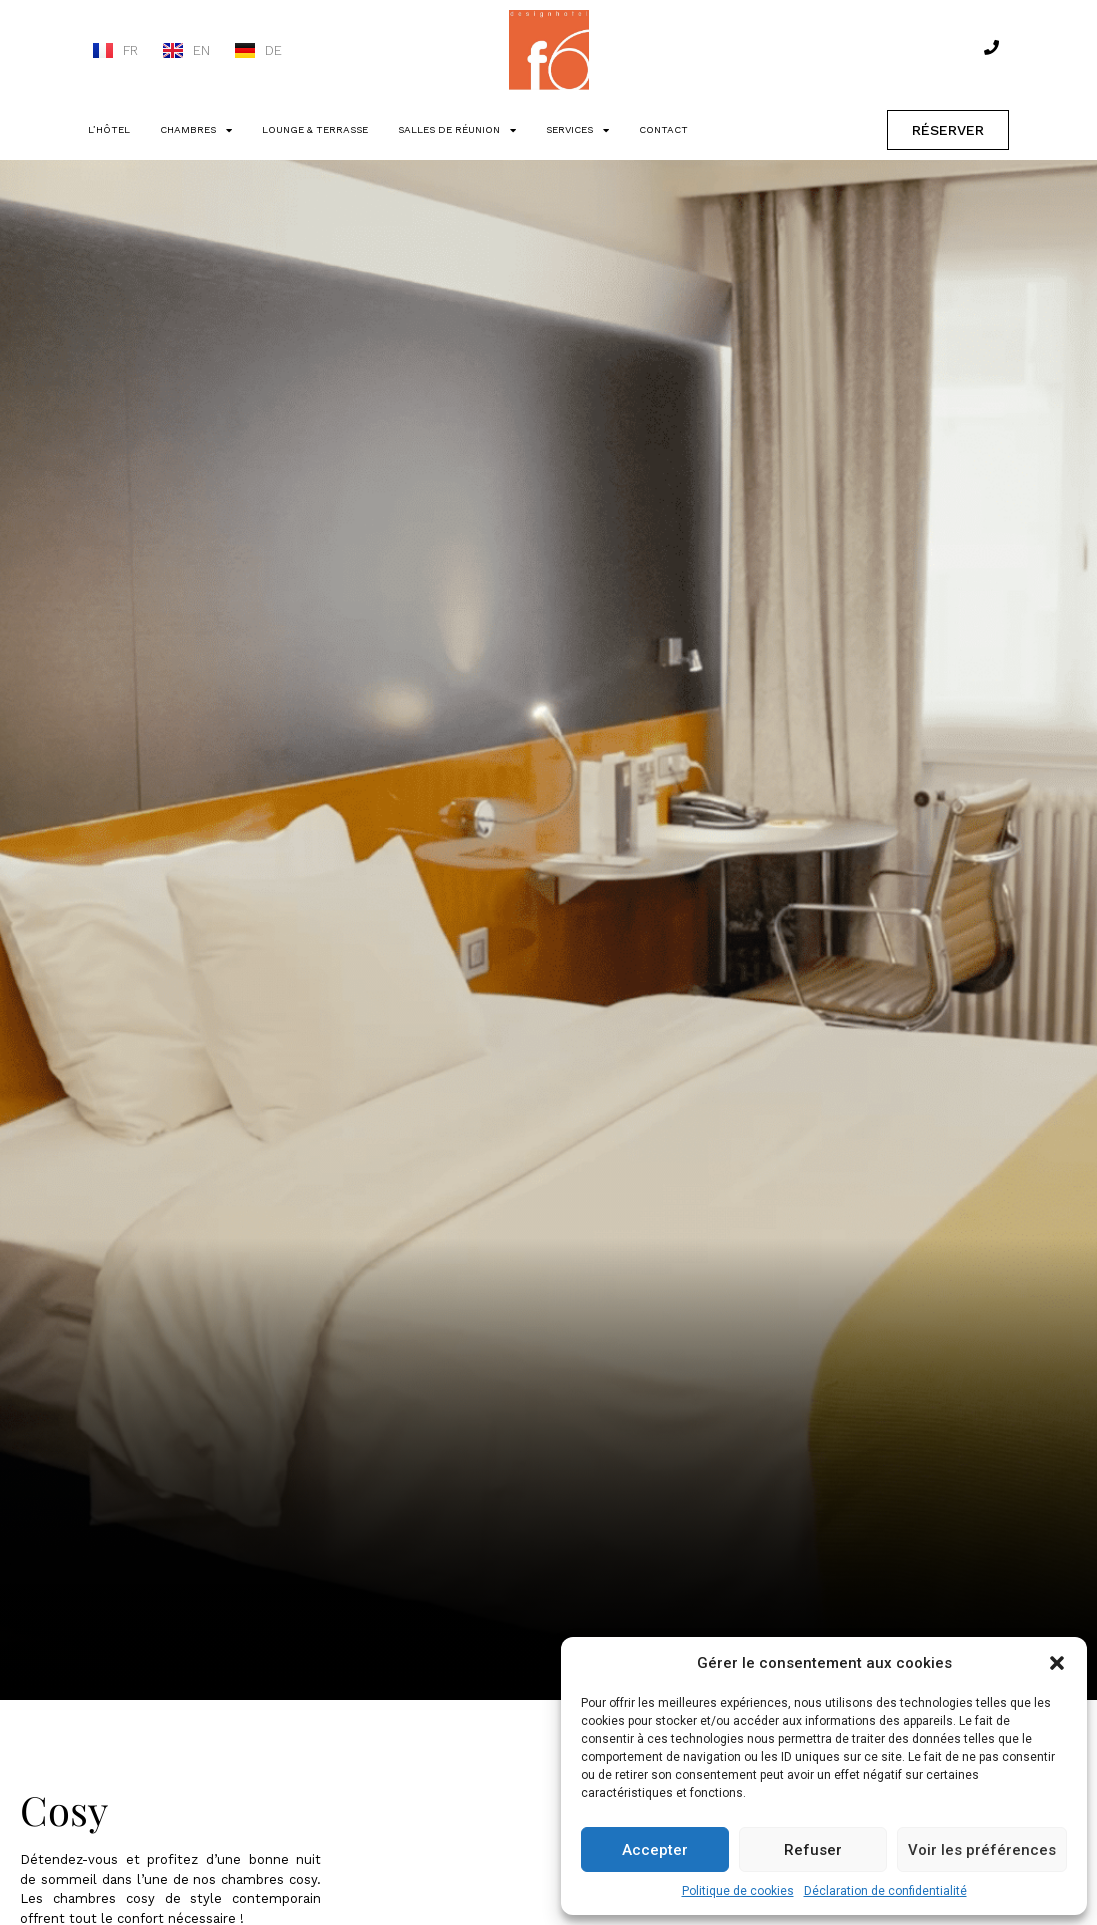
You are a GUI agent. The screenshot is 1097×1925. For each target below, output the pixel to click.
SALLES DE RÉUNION (457, 130)
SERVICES (577, 130)
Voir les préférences (982, 1850)
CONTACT (663, 129)
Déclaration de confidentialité (885, 1891)
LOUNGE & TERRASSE (315, 129)
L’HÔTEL (109, 129)
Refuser (813, 1850)
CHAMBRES (196, 130)
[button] (1057, 1663)
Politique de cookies (738, 1891)
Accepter (655, 1850)
